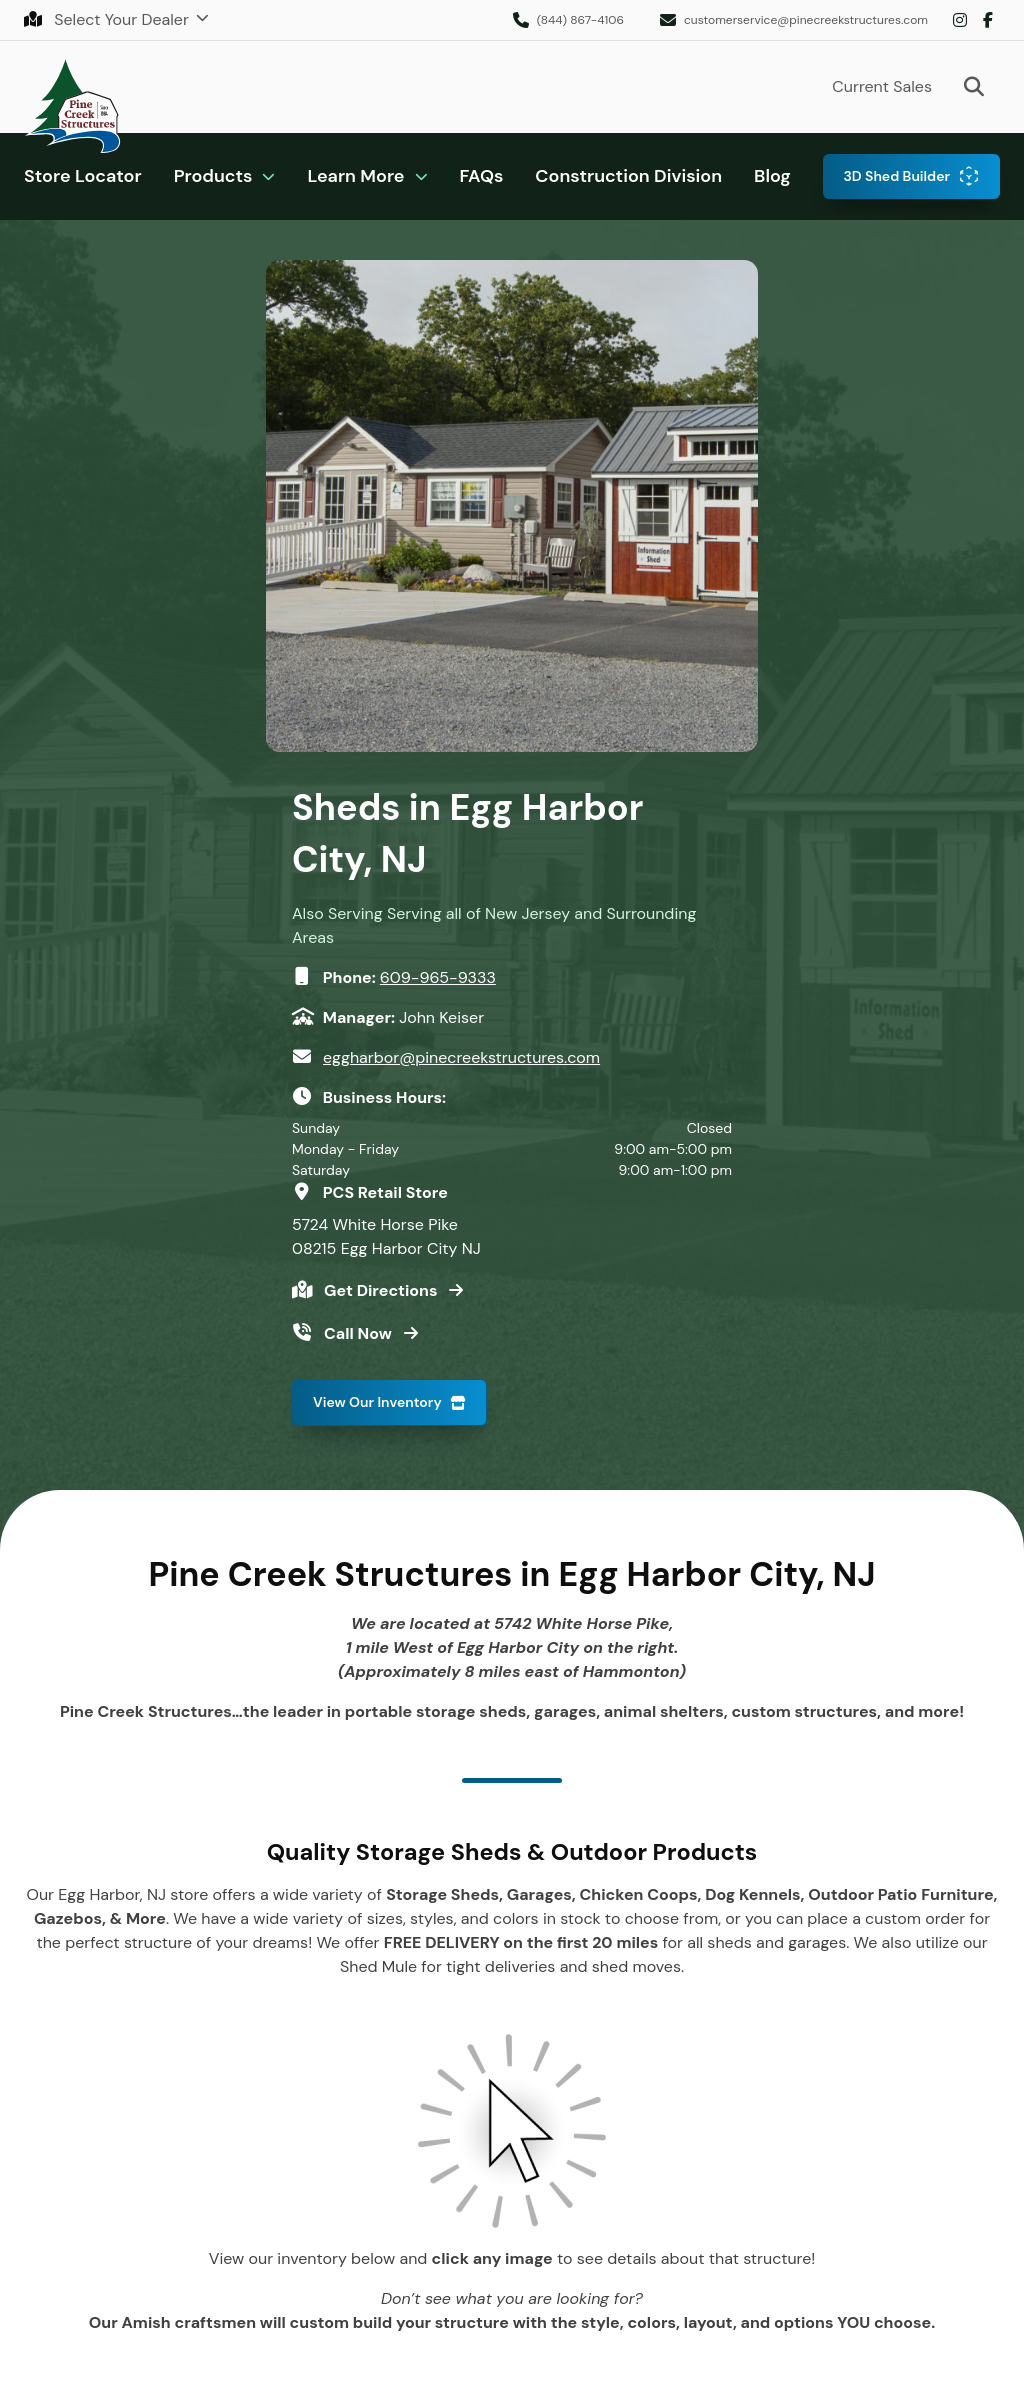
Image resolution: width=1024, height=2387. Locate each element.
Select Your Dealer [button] (108, 19)
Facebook (988, 20)
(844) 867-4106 (580, 20)
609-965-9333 (438, 977)
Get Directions (382, 1290)
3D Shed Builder (896, 176)
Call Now (360, 1333)
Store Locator (83, 176)
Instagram (960, 20)
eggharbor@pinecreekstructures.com (461, 1057)
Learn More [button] (355, 176)
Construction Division (628, 176)
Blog (772, 176)
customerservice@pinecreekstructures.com (806, 20)
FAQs (482, 176)
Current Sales (882, 86)
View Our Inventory (377, 1402)
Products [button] (213, 176)
